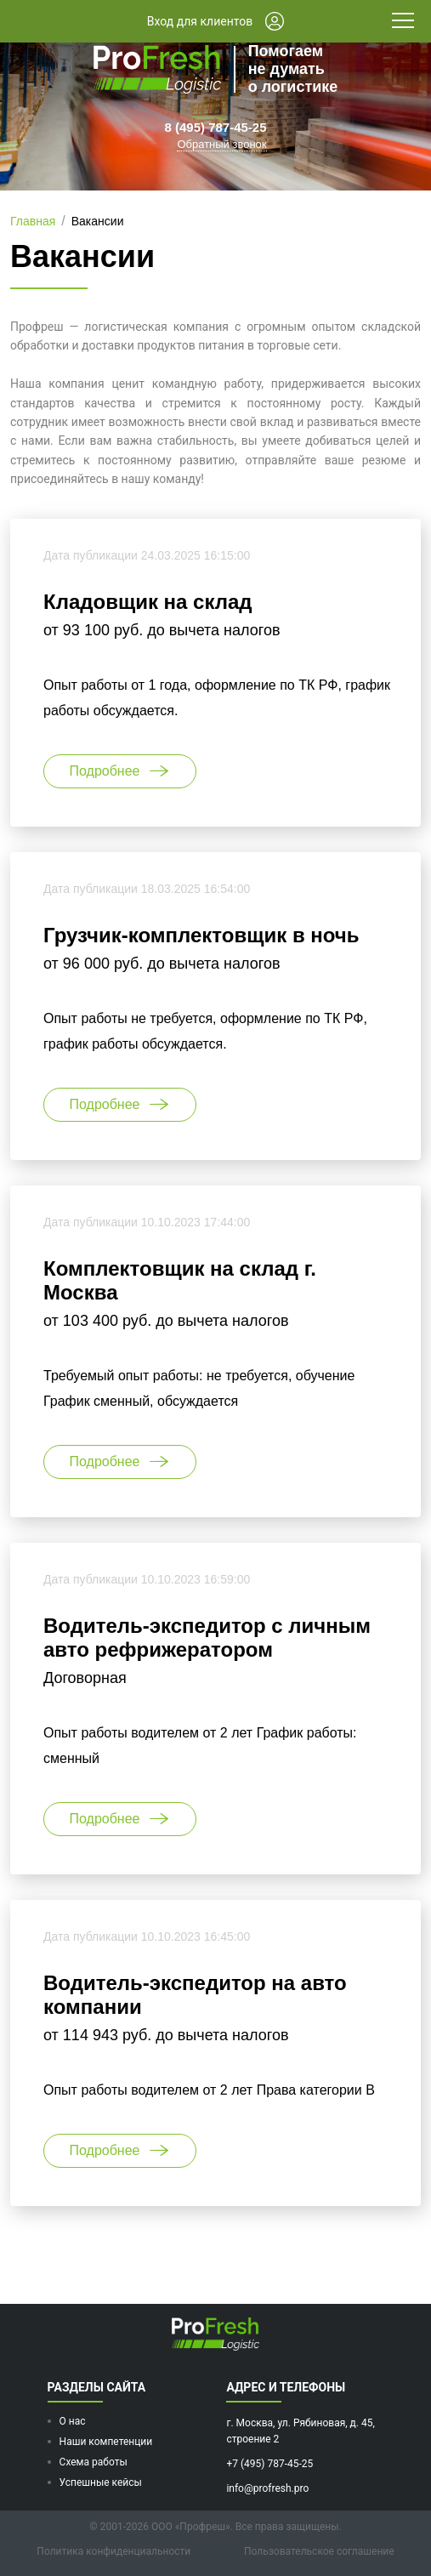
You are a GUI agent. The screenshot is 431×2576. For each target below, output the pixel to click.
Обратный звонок (221, 144)
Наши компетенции (106, 2442)
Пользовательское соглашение (319, 2551)
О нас (73, 2421)
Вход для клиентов (215, 21)
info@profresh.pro (267, 2488)
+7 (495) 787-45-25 (269, 2464)
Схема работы (94, 2462)
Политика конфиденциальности (113, 2551)
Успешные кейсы (101, 2482)
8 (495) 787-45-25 (215, 127)
